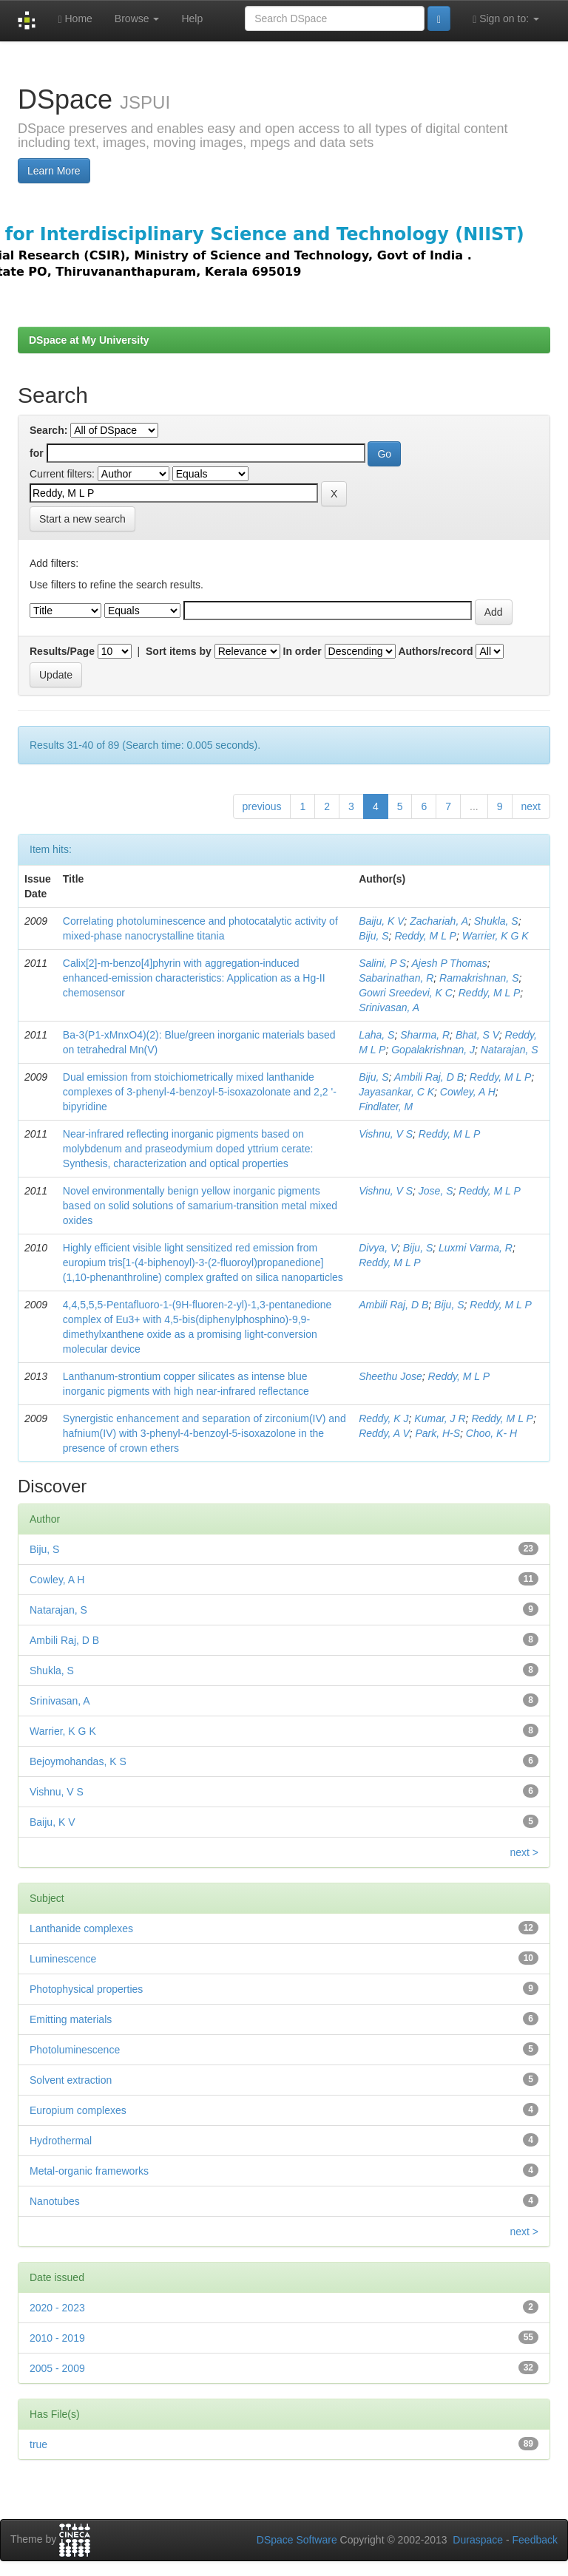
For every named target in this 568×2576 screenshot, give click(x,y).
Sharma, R (425, 1035)
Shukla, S (496, 921)
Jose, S (436, 1191)
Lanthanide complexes (81, 1928)
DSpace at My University (89, 340)
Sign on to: (506, 19)
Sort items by (179, 651)
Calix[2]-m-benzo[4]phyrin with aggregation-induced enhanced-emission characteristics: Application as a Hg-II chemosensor (194, 978)
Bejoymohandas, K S (78, 1761)
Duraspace (478, 2540)
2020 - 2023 (57, 2308)
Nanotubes (55, 2201)
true (38, 2444)
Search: (48, 430)
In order (302, 651)
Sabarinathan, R (396, 978)
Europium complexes (78, 2110)
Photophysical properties (86, 1989)
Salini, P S (382, 963)
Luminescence (63, 1959)
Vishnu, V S (386, 1134)
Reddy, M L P (425, 936)
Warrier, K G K (495, 936)
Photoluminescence (75, 2050)
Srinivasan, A (389, 1007)
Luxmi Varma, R (476, 1248)
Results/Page (62, 651)
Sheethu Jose (390, 1376)
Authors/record (435, 651)
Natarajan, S (509, 1050)
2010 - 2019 (57, 2338)
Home (75, 19)
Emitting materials (71, 2019)
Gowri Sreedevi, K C (406, 993)
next (531, 806)
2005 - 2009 (57, 2368)
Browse (137, 18)
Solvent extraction (71, 2080)
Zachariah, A (439, 921)
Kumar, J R (439, 1418)
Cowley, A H (468, 1092)
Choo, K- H (491, 1433)
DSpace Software (297, 2540)
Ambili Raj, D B (429, 1077)
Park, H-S (437, 1433)
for (37, 453)
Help (192, 18)
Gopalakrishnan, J (433, 1050)
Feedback (535, 2540)
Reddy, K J (383, 1418)
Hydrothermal (61, 2141)
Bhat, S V (477, 1035)
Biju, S (373, 936)
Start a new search (82, 519)
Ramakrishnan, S (478, 978)
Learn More (54, 171)
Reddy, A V (384, 1433)
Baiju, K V (381, 921)
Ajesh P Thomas (449, 963)
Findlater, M (386, 1106)
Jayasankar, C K (396, 1092)
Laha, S (376, 1035)
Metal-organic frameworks (89, 2171)
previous (262, 806)
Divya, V (378, 1248)
